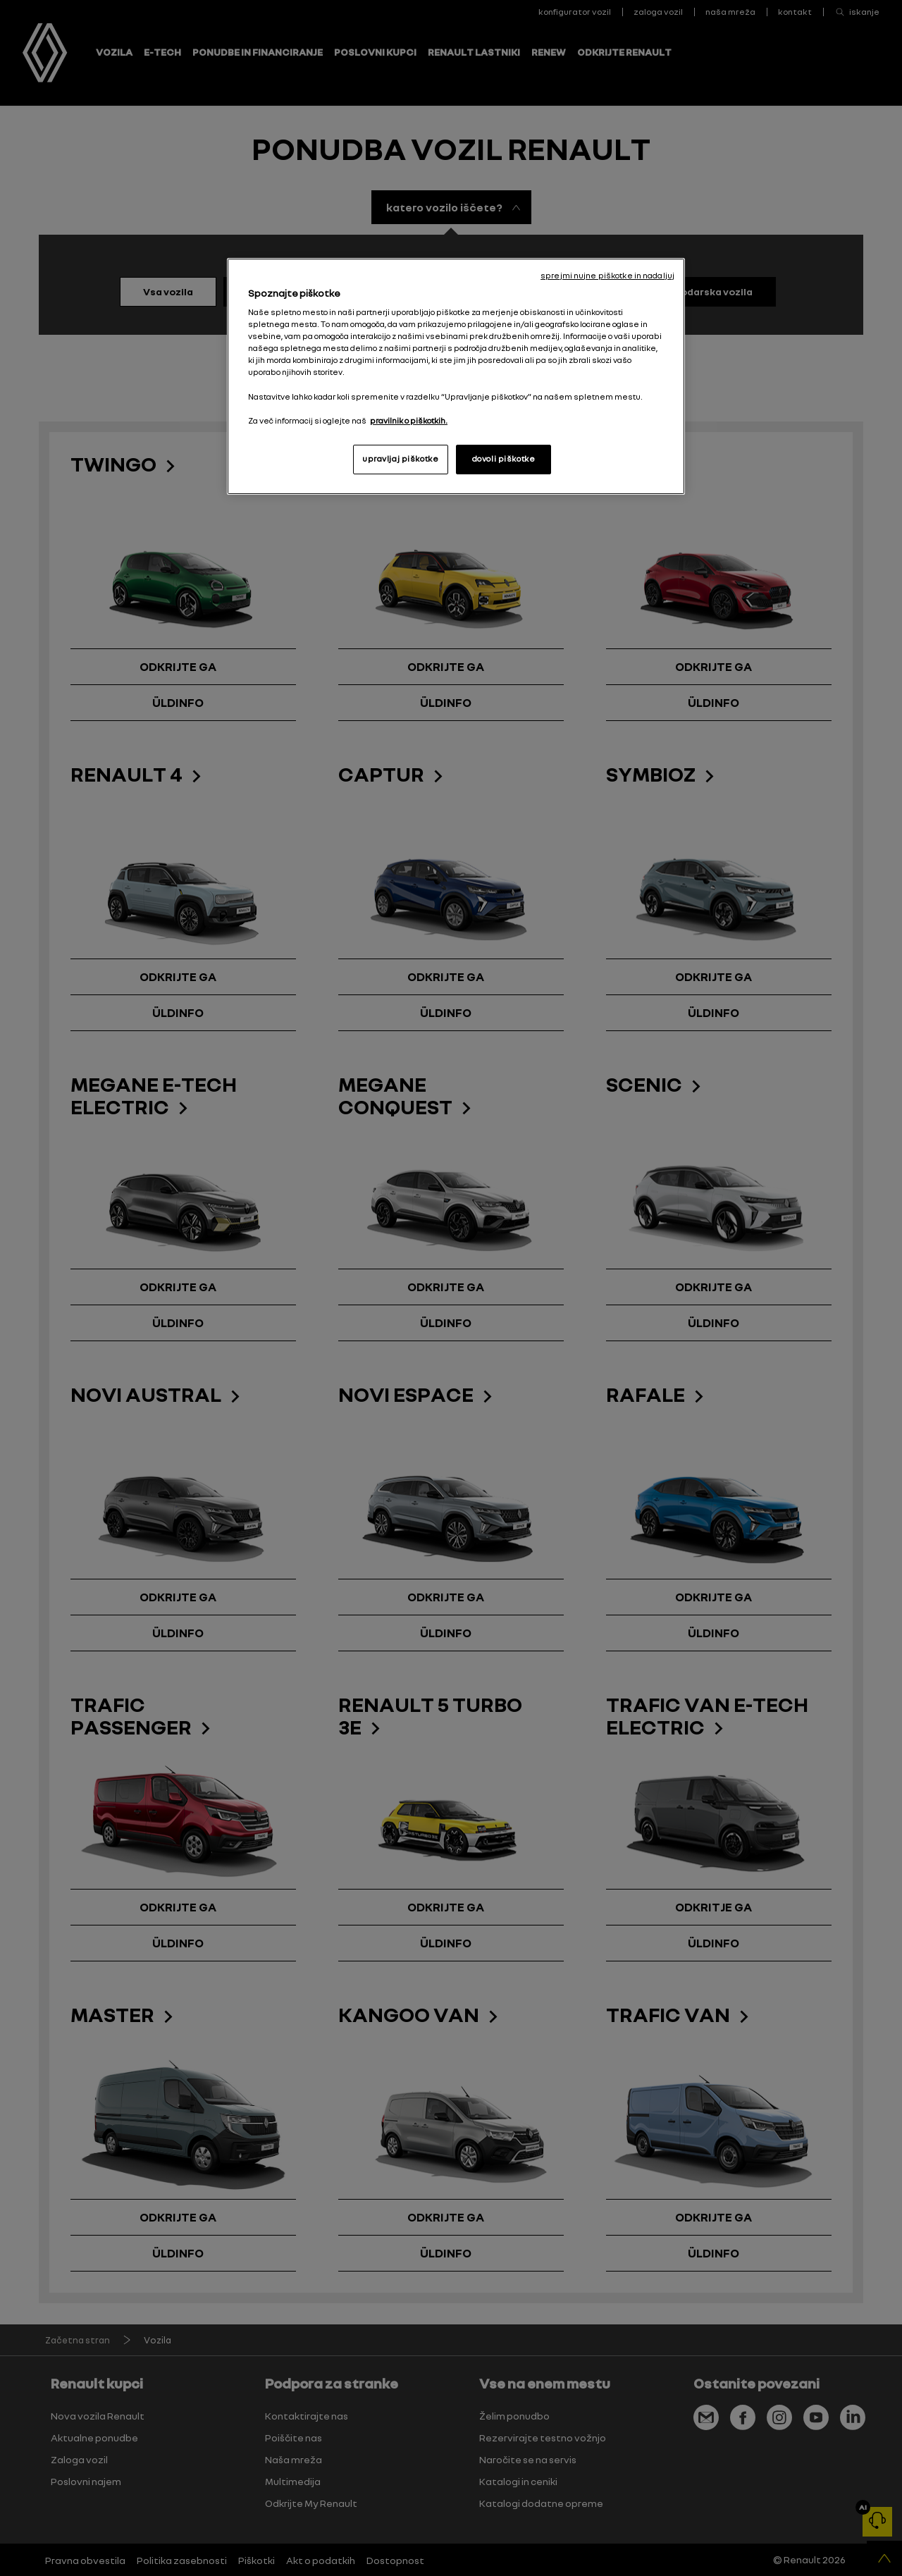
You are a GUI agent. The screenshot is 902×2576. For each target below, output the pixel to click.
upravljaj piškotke (400, 459)
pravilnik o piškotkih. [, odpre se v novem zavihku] (408, 421)
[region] (456, 376)
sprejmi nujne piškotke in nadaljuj (607, 276)
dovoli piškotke (504, 459)
